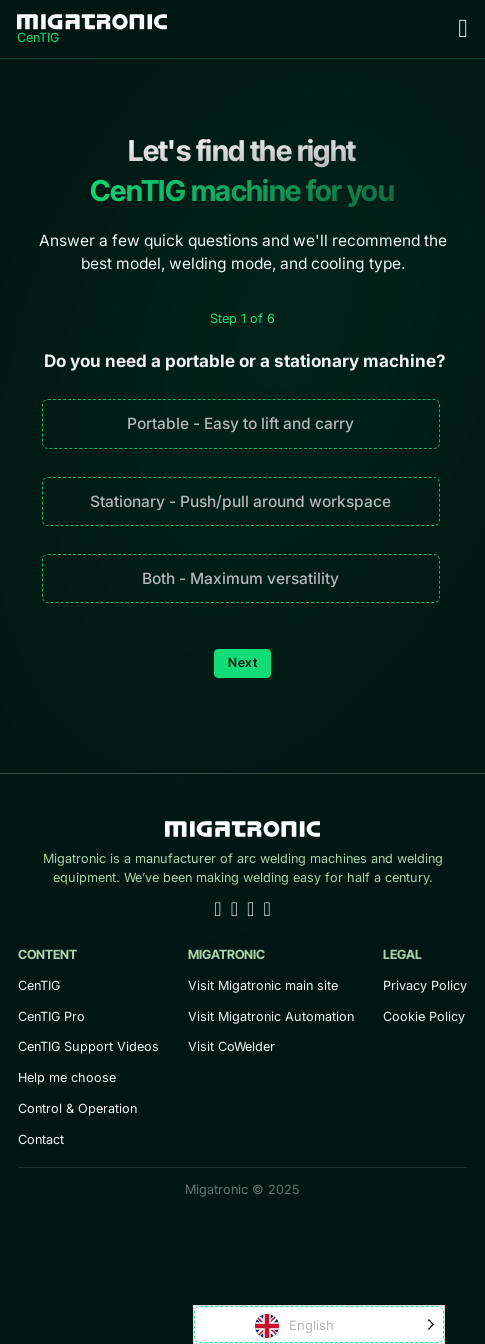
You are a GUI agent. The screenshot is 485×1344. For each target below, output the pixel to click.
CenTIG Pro (51, 1016)
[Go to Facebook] (250, 910)
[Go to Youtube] (234, 910)
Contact (41, 1139)
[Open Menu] (463, 29)
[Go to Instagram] (266, 910)
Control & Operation (77, 1108)
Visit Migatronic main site (263, 985)
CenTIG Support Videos (88, 1046)
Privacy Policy (425, 985)
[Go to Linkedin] (217, 910)
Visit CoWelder (231, 1046)
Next (242, 662)
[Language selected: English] (319, 1324)
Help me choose (67, 1077)
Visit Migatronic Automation (271, 1016)
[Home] (92, 29)
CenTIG (39, 985)
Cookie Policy (424, 1016)
